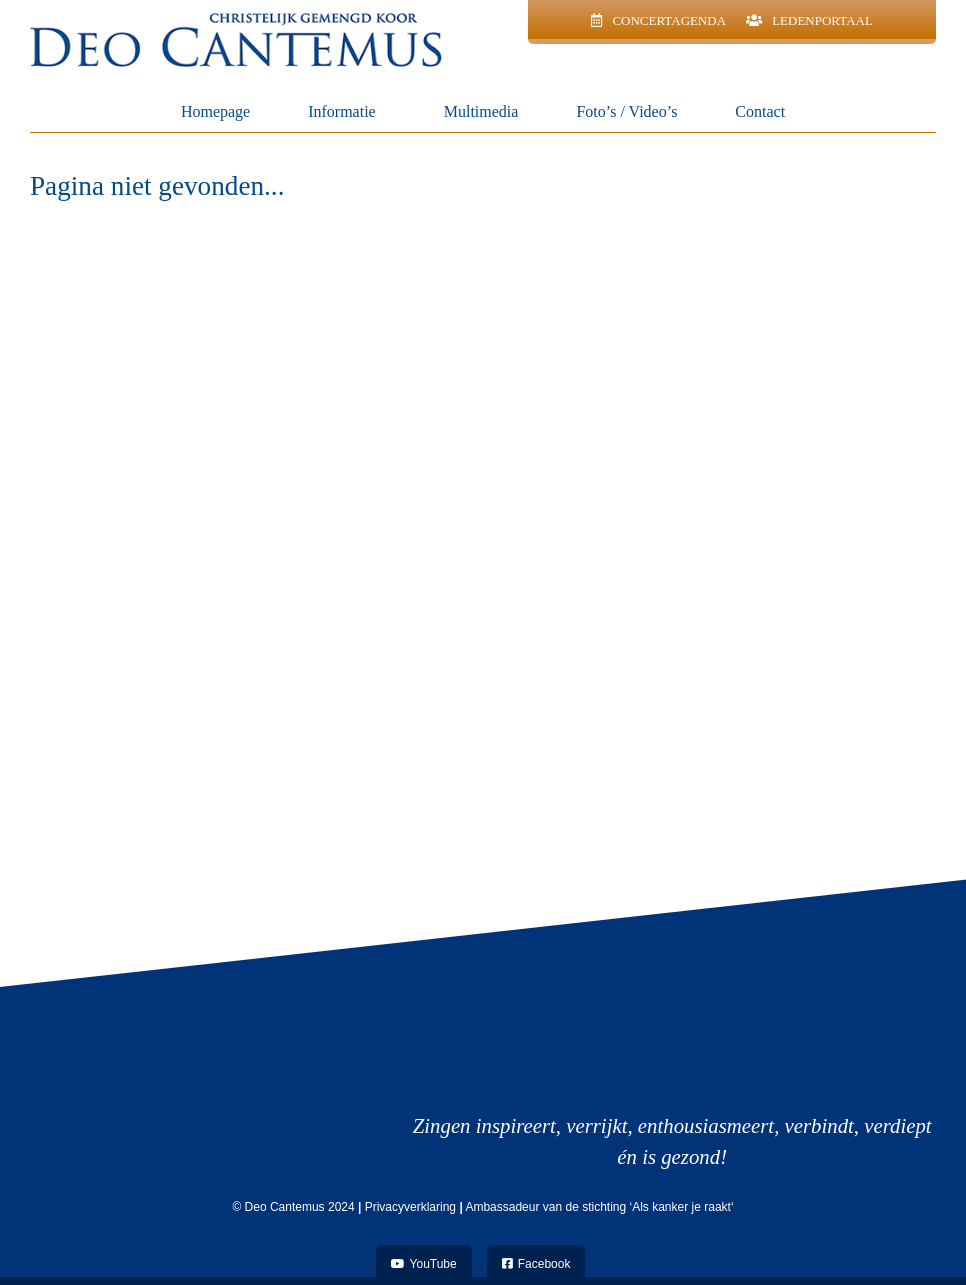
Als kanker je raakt (681, 1207)
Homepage (215, 111)
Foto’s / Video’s (626, 111)
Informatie (347, 112)
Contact (760, 111)
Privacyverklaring (410, 1207)
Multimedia (481, 111)
